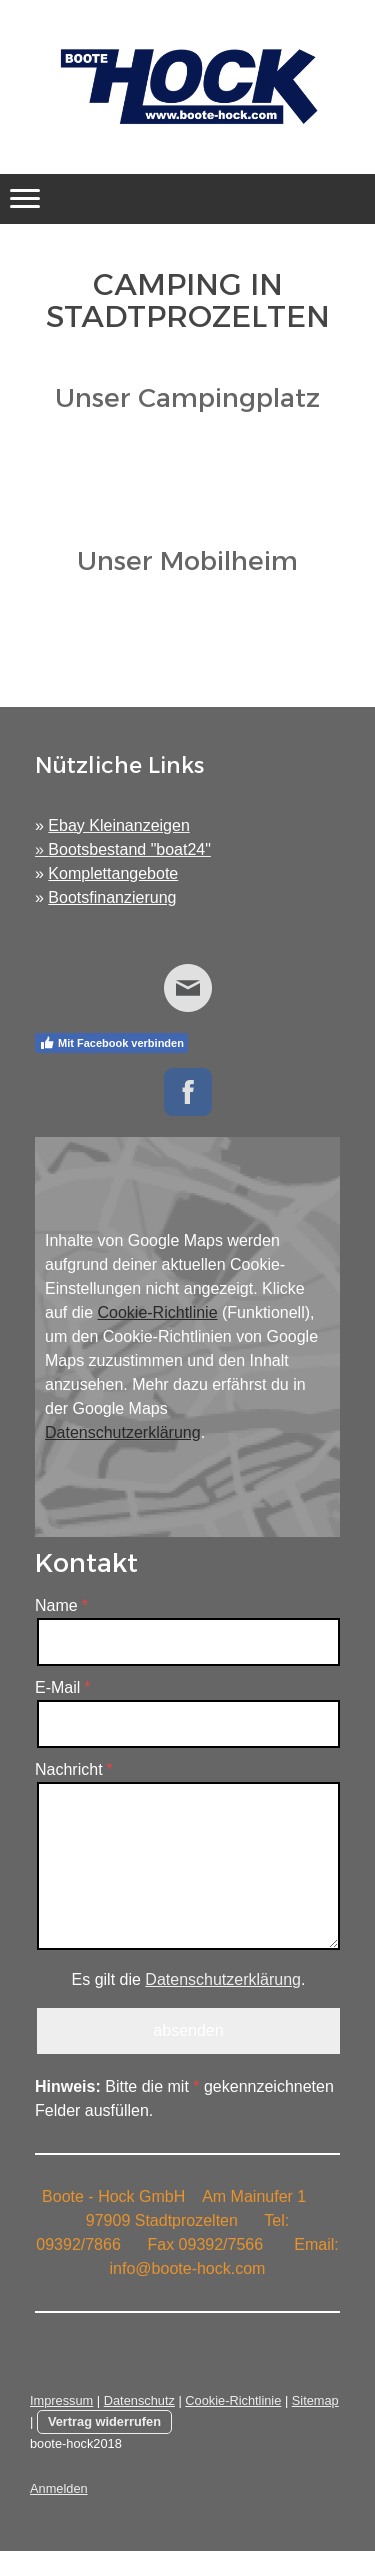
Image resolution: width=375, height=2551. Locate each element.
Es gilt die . (189, 1979)
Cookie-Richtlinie (157, 1312)
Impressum (61, 2400)
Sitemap (315, 2400)
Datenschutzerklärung (123, 1432)
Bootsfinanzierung (112, 897)
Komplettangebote (113, 873)
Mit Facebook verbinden (111, 1043)
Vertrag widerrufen (104, 2421)
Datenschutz (139, 2400)
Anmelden (59, 2488)
